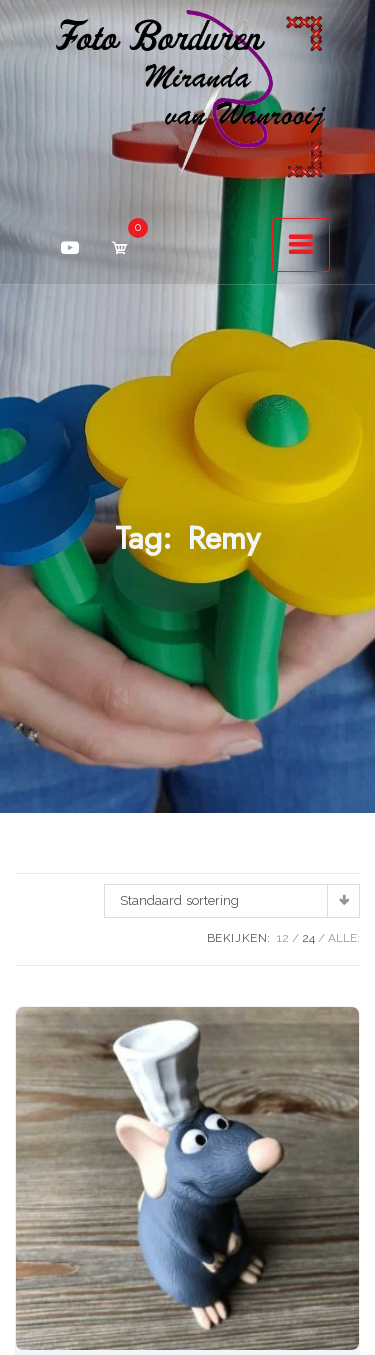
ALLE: (344, 938)
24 (308, 938)
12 (283, 938)
